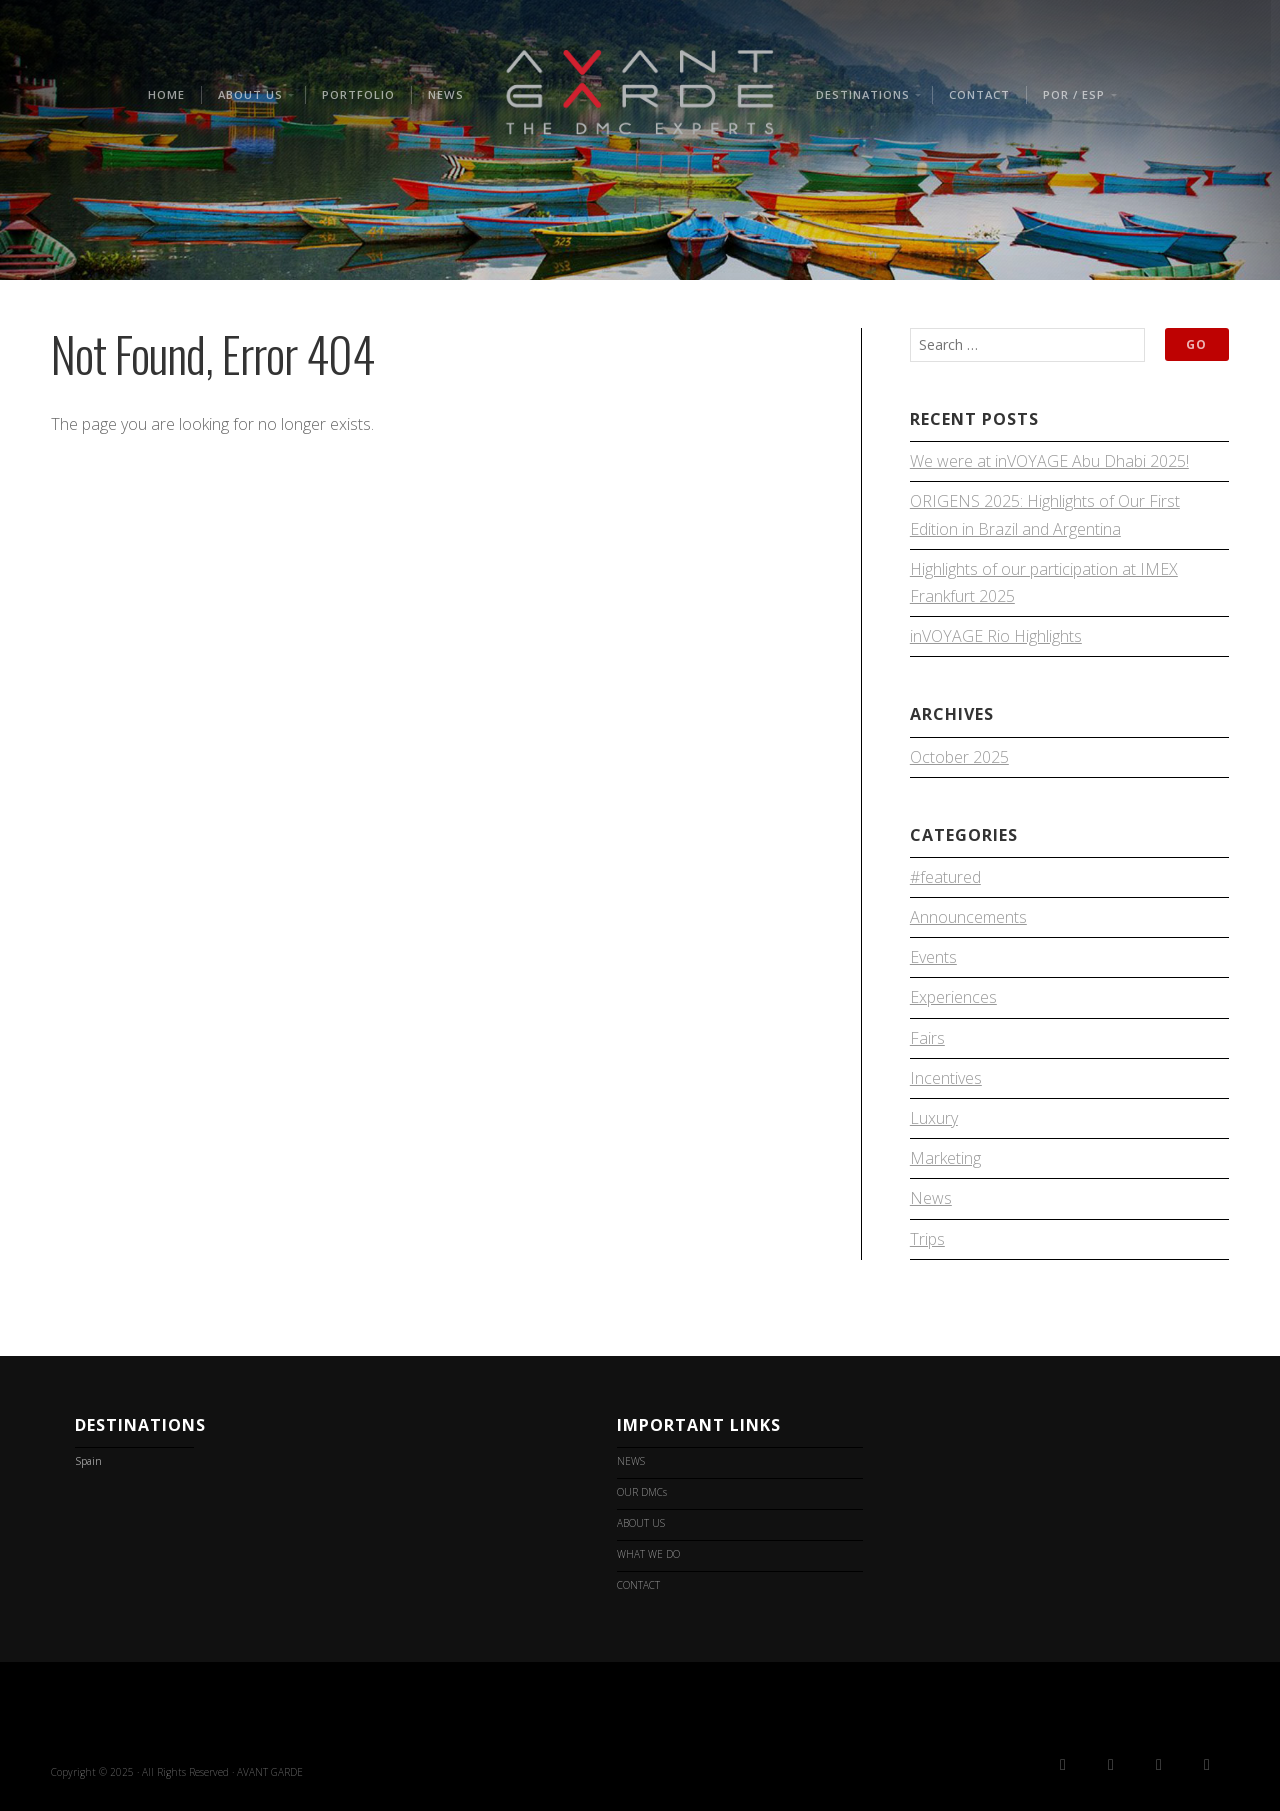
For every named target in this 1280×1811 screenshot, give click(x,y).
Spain (88, 1461)
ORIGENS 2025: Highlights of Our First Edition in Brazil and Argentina (1045, 514)
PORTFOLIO (358, 94)
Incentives (946, 1078)
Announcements (968, 917)
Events (933, 957)
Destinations (863, 94)
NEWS (446, 94)
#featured (945, 877)
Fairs (927, 1038)
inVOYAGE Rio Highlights (996, 636)
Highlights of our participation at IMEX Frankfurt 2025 (1044, 582)
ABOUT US (250, 94)
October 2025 (959, 757)
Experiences (953, 997)
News (931, 1198)
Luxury (934, 1118)
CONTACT (979, 94)
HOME (166, 94)
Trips (927, 1239)
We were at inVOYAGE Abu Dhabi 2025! (1049, 461)
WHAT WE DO (648, 1554)
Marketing (945, 1158)
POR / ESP (1074, 94)
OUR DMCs (642, 1492)
